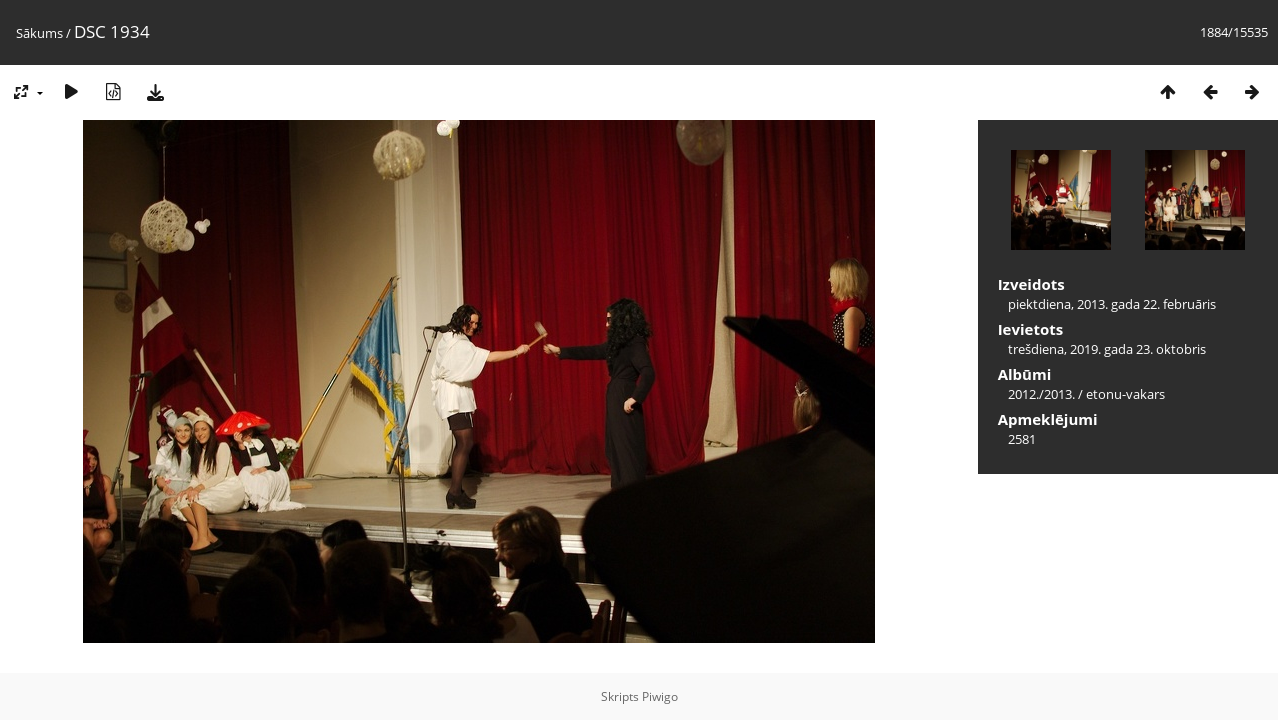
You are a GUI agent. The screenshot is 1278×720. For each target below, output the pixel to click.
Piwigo (660, 696)
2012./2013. (1041, 394)
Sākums (39, 33)
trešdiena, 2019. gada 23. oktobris (1107, 349)
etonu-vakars (1125, 394)
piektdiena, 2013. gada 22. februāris (1112, 304)
